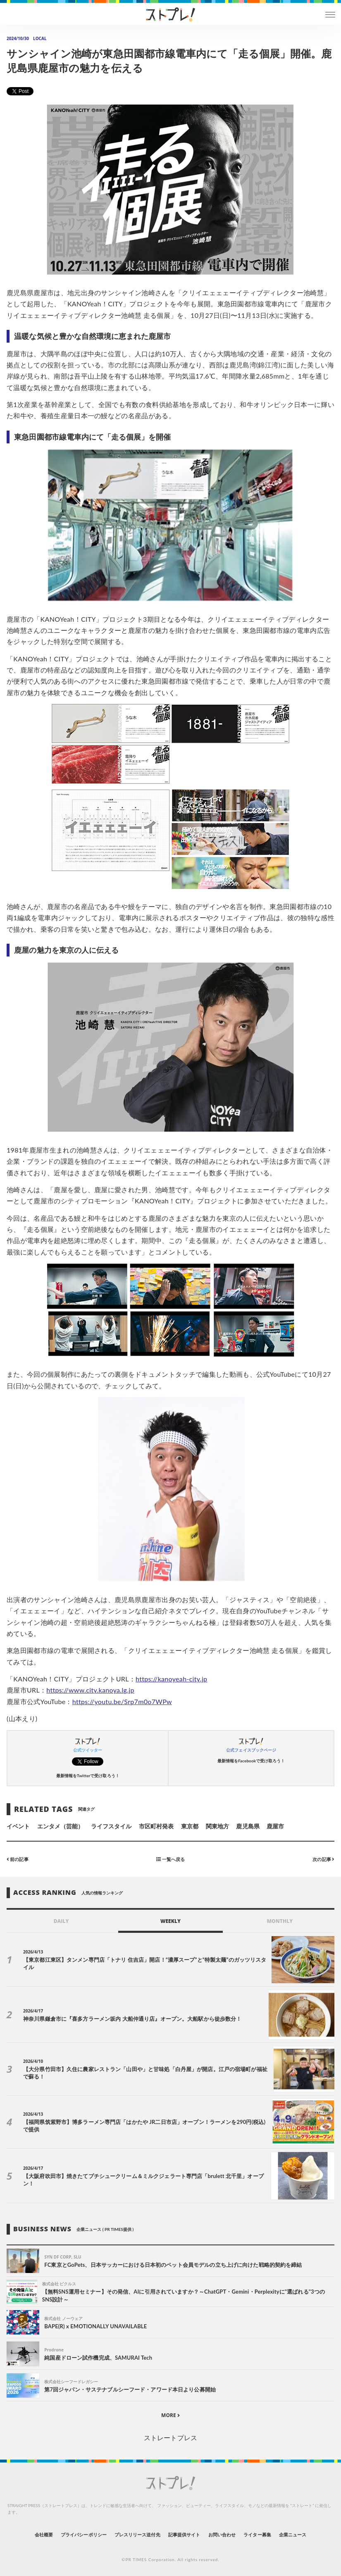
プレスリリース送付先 (137, 2534)
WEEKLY (170, 1921)
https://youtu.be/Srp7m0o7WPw (122, 1701)
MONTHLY (280, 1921)
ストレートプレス (170, 2437)
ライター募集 (257, 2534)
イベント (18, 1826)
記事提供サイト (184, 2534)
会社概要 (44, 2534)
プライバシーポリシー (84, 2534)
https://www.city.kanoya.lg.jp (90, 1690)
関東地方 (217, 1826)
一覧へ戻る (170, 1859)
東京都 (189, 1826)
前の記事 (18, 1859)
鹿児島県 (247, 1826)
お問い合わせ (222, 2534)
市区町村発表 (156, 1826)
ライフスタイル (111, 1826)
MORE (170, 2415)
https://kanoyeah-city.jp (171, 1679)
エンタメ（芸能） (60, 1826)
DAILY (61, 1921)
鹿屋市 (275, 1826)
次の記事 (323, 1859)
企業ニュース (292, 2534)
